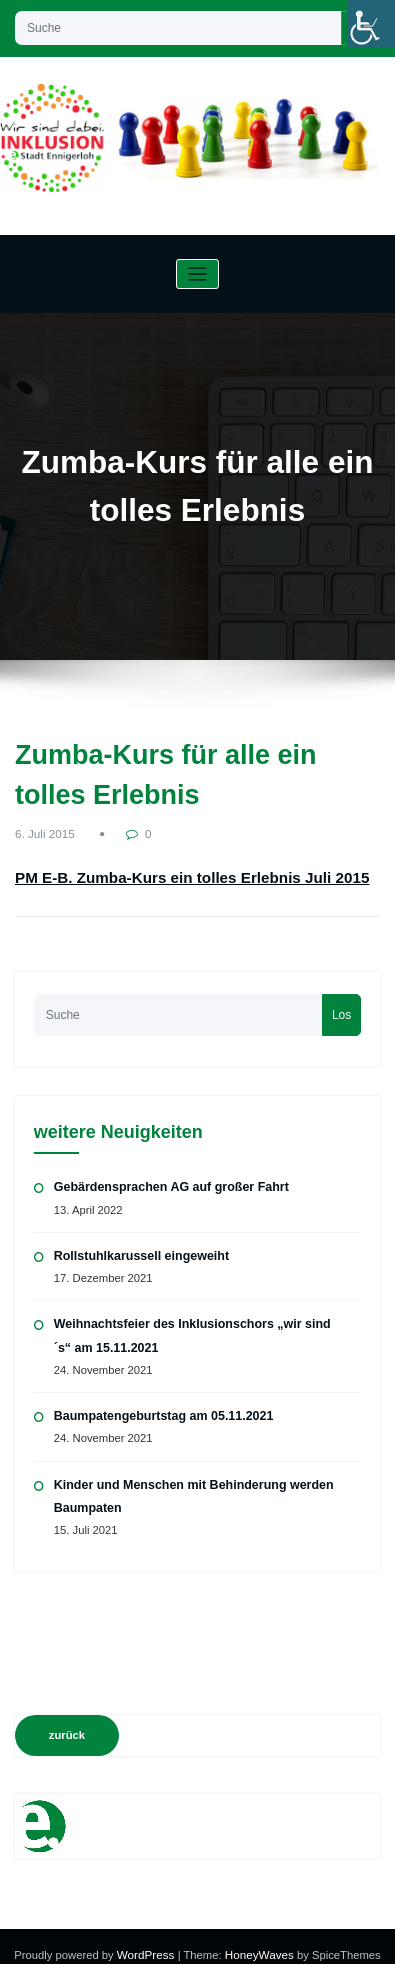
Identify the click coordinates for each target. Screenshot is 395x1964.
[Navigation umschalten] (197, 274)
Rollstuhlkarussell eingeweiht (138, 1245)
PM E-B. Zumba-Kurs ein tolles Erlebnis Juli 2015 (154, 873)
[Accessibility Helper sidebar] (371, 24)
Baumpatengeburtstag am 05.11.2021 (159, 1402)
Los (341, 1005)
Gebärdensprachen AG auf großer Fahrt (167, 1177)
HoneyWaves (258, 1938)
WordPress (148, 1938)
